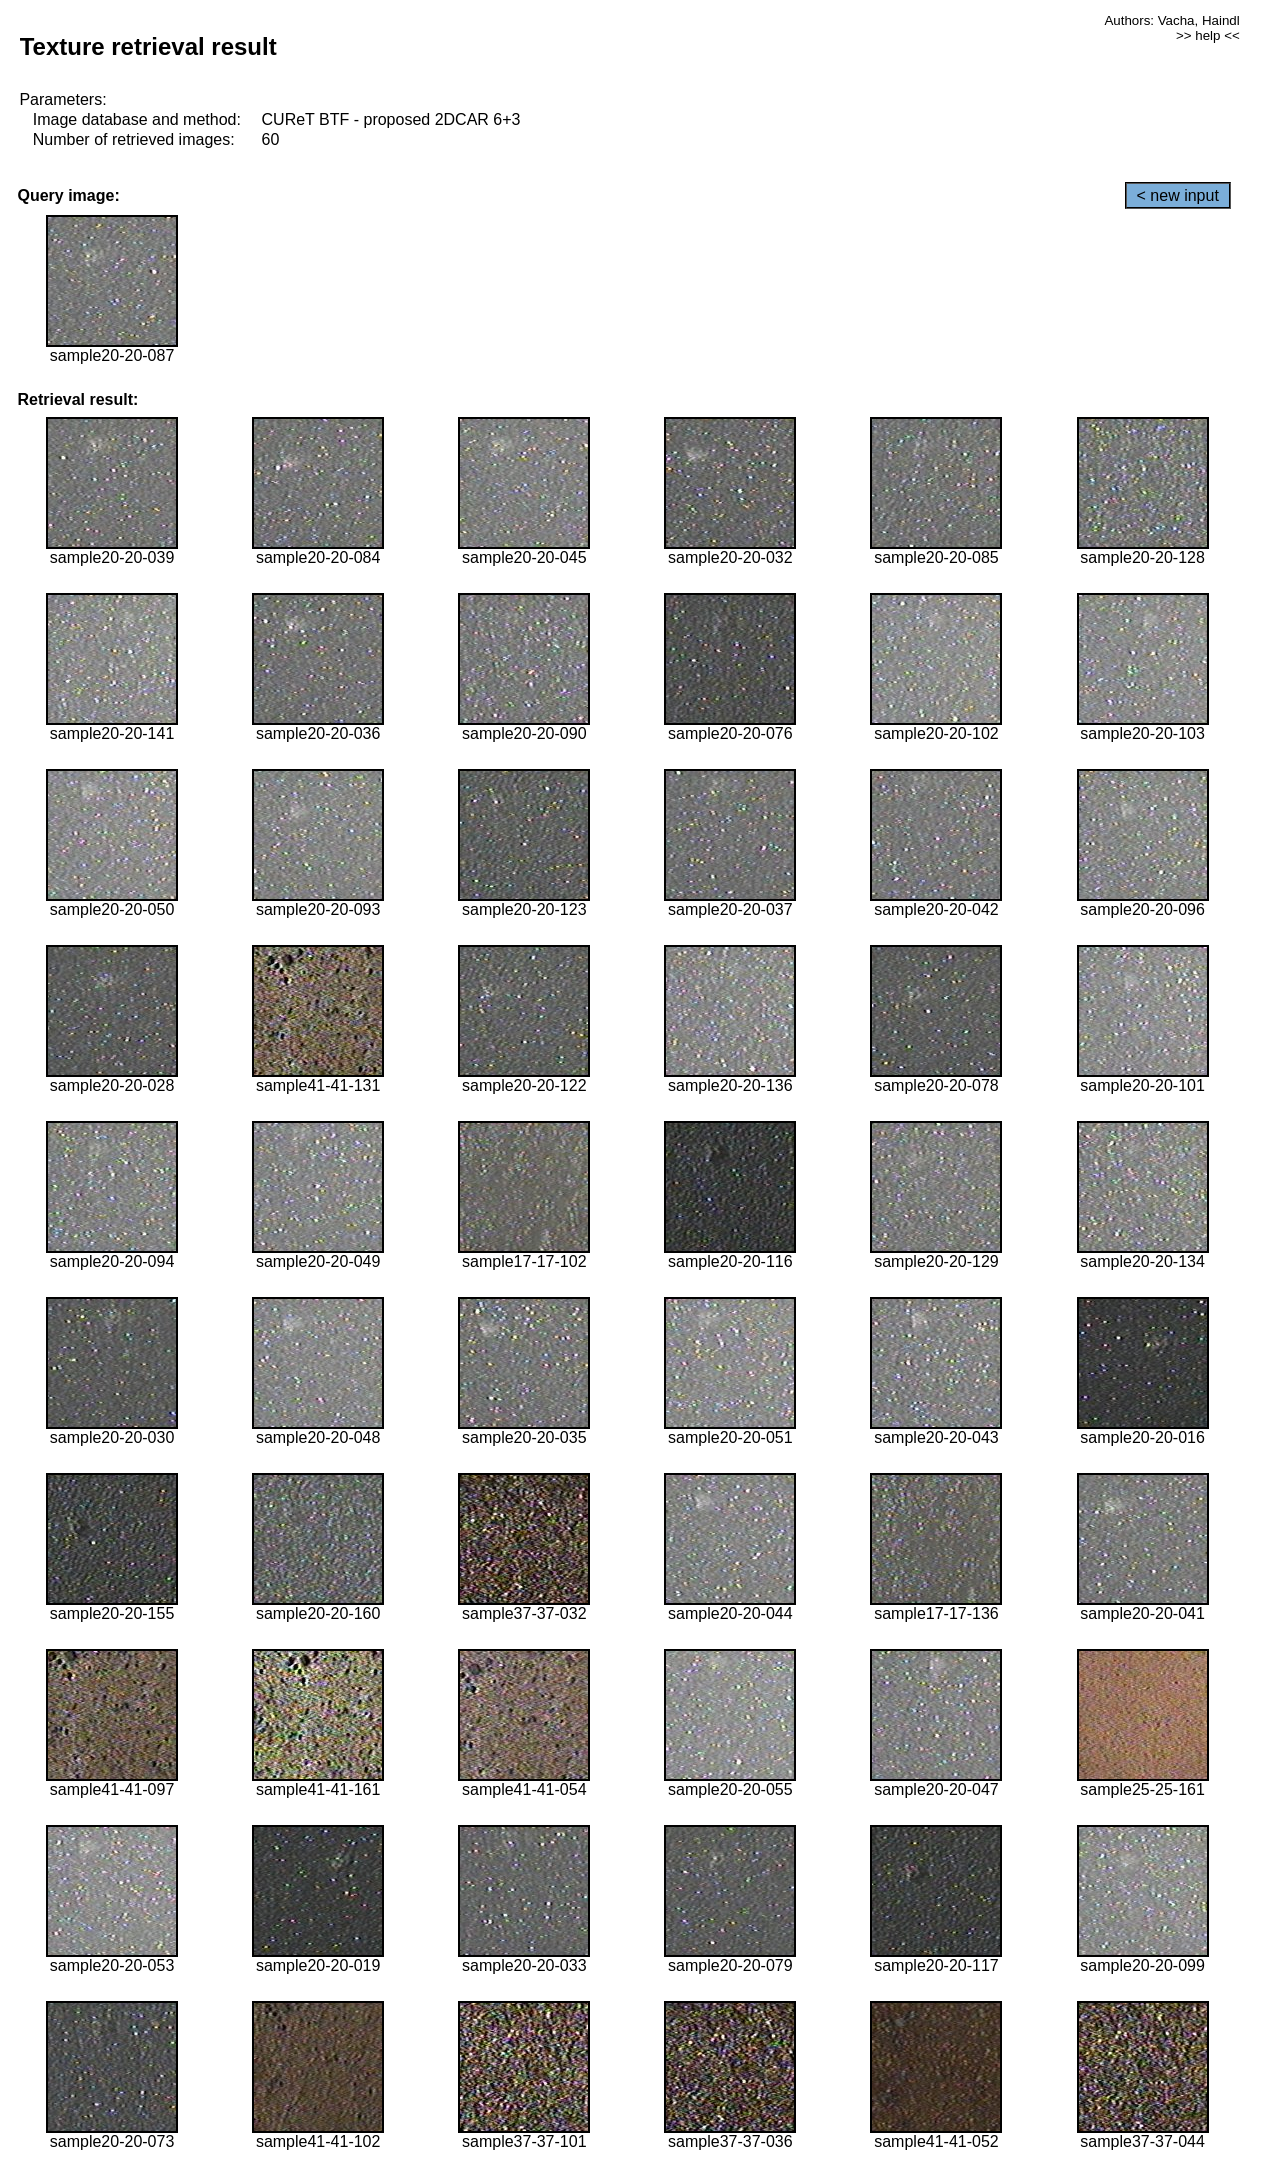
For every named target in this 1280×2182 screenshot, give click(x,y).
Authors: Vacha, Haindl (1171, 20)
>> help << (1208, 35)
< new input (1178, 195)
